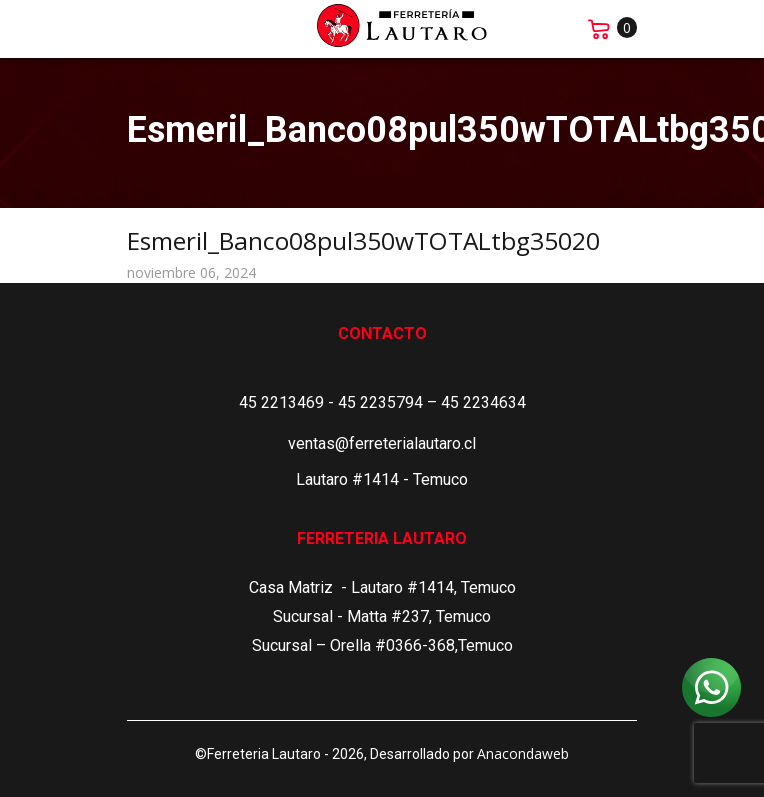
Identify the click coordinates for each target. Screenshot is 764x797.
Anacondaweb (523, 753)
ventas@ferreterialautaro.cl (382, 443)
